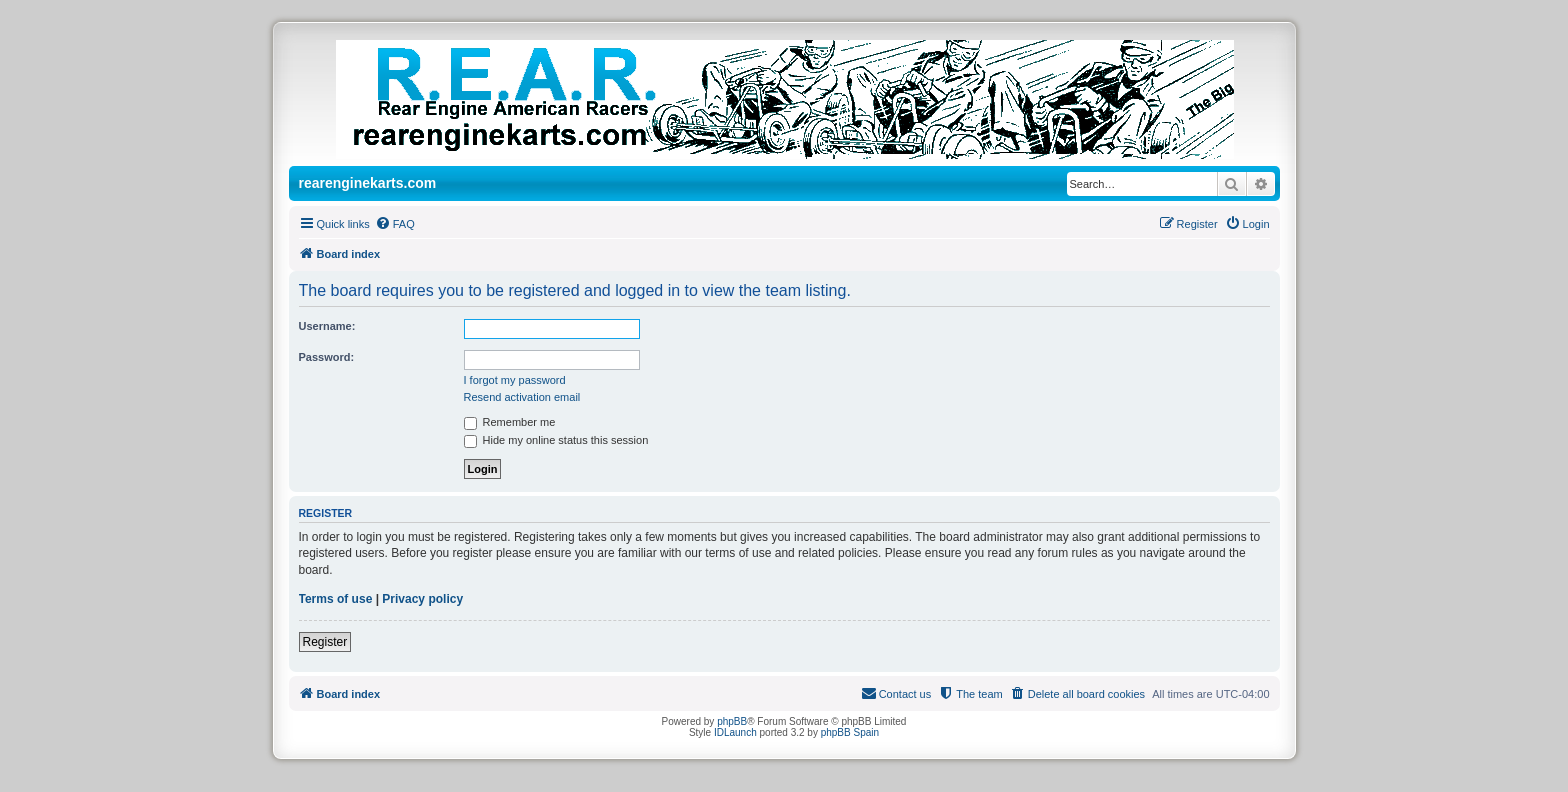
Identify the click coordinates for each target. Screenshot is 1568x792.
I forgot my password (515, 380)
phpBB (732, 721)
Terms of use (336, 599)
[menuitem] (395, 224)
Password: (327, 357)
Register (325, 642)
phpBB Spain (850, 732)
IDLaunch (735, 732)
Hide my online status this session (556, 440)
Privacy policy (422, 599)
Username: (327, 326)
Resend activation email (522, 397)
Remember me (510, 422)
